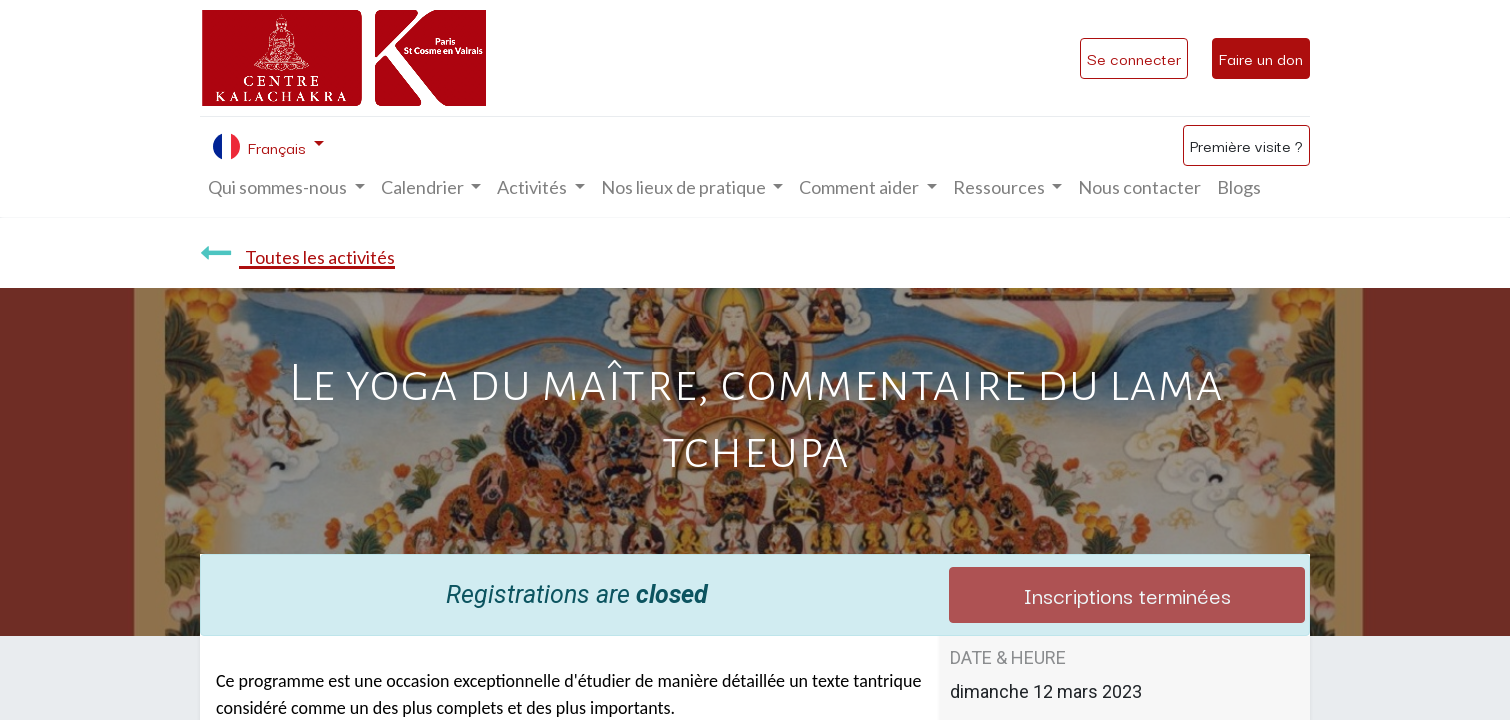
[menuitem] (1139, 187)
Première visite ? (1246, 145)
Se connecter (1134, 58)
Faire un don (1261, 58)
